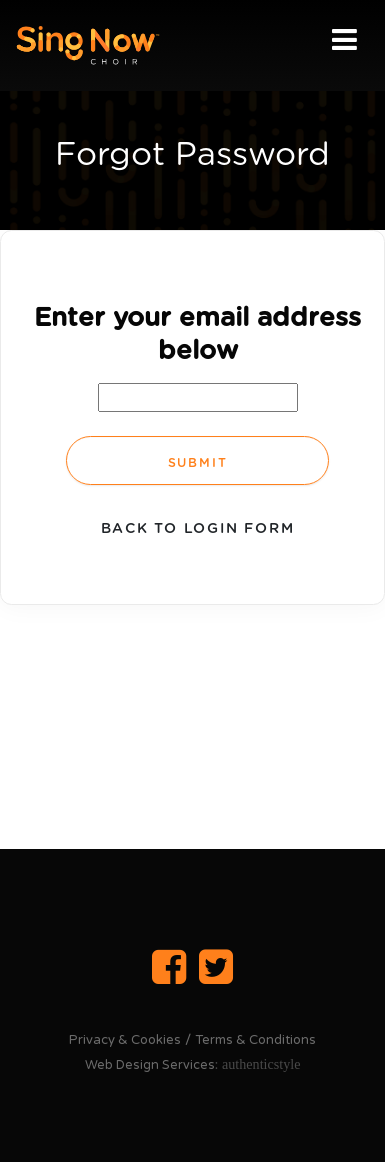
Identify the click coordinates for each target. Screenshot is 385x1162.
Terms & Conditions (255, 1040)
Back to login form (198, 529)
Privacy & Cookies (125, 1040)
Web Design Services (150, 1065)
